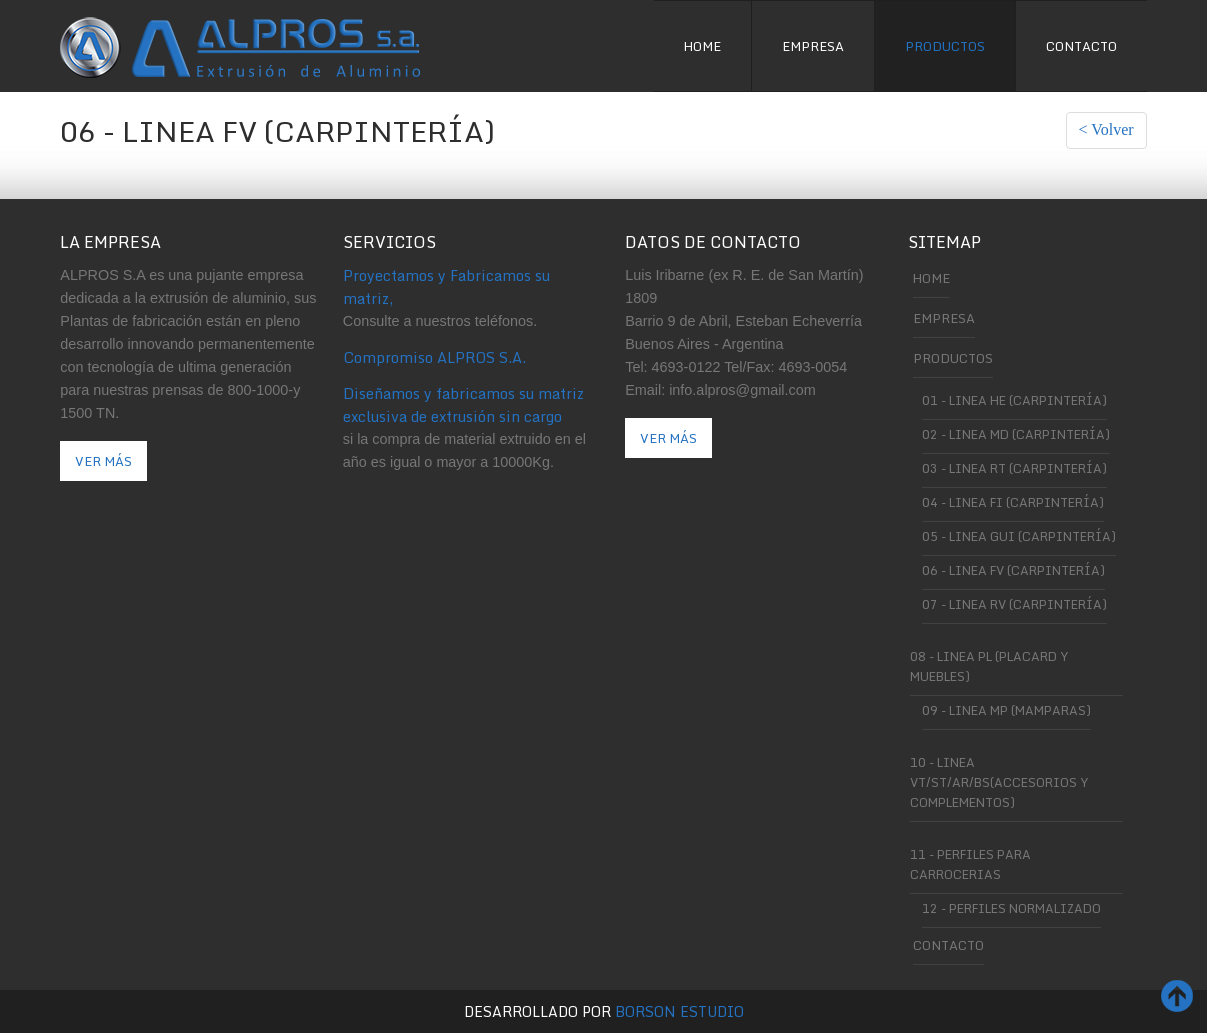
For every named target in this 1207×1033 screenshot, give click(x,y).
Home (702, 46)
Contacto (1081, 46)
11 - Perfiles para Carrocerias (970, 864)
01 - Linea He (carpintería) (1014, 400)
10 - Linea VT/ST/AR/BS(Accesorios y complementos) (999, 782)
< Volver (1106, 129)
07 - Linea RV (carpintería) (1014, 604)
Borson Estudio (679, 1011)
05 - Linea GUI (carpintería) (1019, 536)
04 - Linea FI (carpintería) (1013, 502)
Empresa (813, 46)
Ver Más (103, 461)
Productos (945, 46)
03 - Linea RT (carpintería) (1014, 468)
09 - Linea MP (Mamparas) (1006, 710)
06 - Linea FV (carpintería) (1013, 570)
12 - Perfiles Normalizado (1011, 908)
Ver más (668, 438)
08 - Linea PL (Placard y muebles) (989, 666)
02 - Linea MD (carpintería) (1016, 434)
